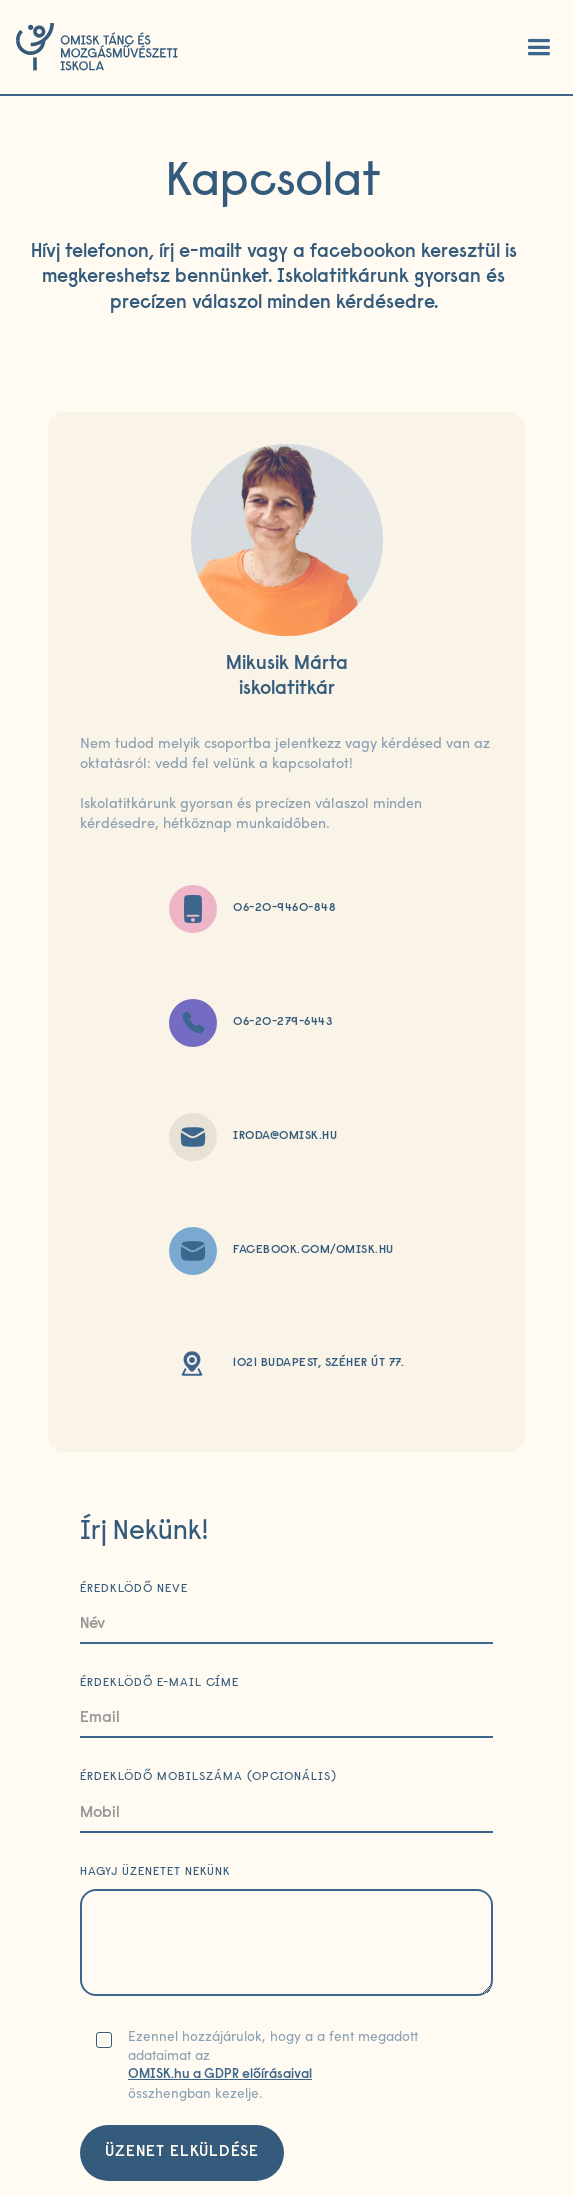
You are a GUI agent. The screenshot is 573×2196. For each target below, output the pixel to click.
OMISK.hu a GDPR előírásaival (220, 2075)
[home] (97, 47)
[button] (538, 47)
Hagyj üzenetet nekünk (155, 1872)
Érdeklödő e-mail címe (159, 1683)
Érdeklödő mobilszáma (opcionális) (208, 1777)
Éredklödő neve (134, 1589)
